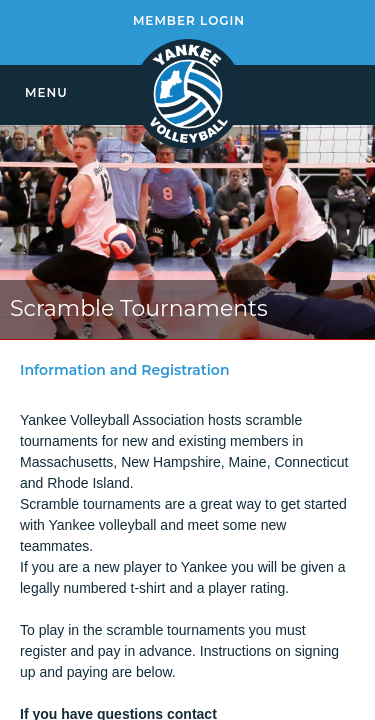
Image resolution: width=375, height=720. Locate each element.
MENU (46, 92)
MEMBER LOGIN (189, 20)
